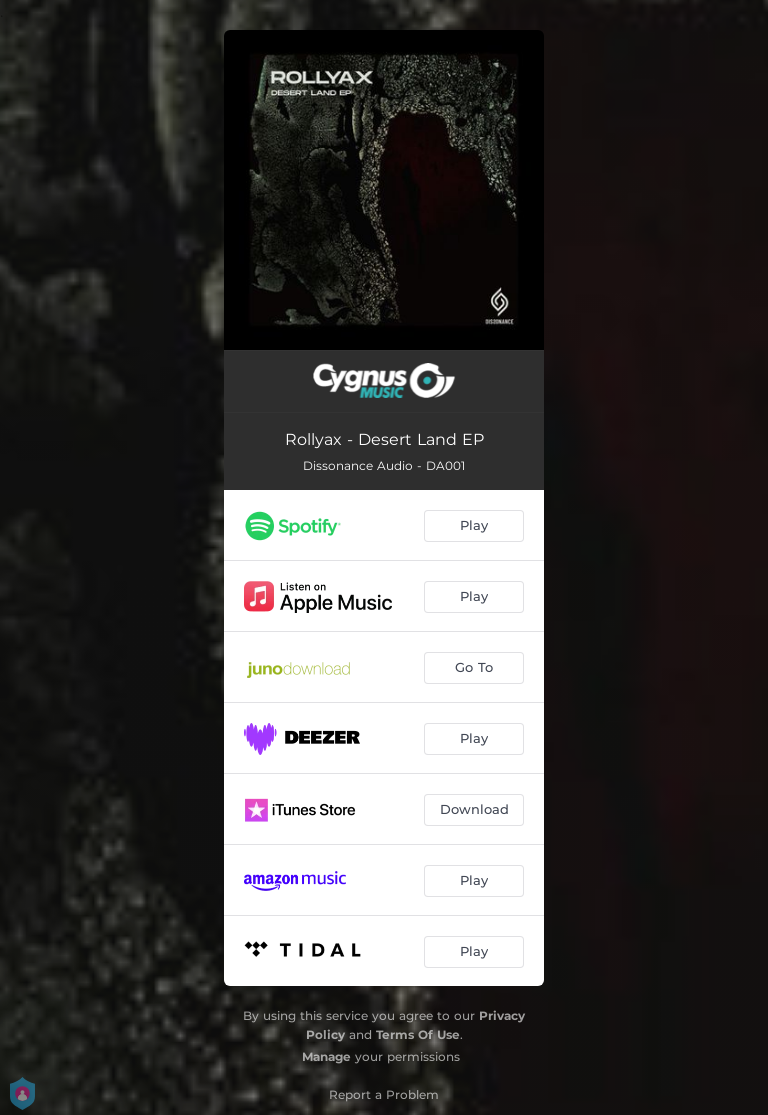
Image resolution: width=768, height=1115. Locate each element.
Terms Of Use (418, 1034)
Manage (326, 1056)
